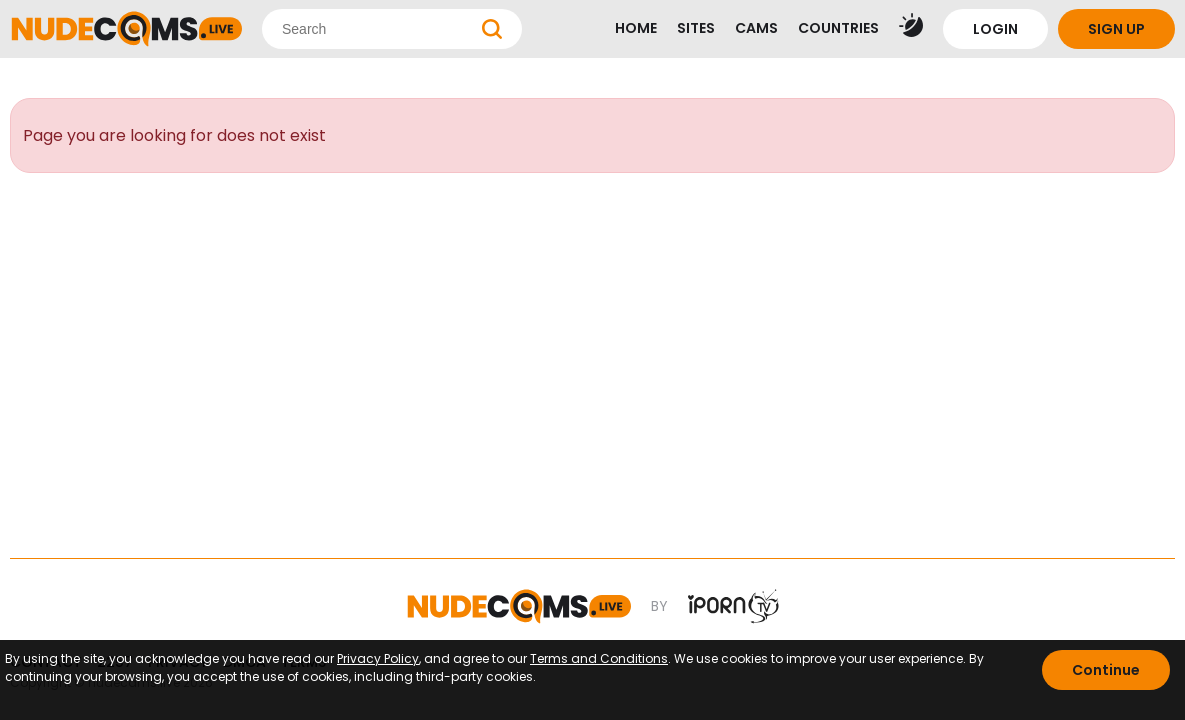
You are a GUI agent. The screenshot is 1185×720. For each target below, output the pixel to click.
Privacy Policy (378, 658)
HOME (636, 28)
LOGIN (995, 29)
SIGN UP (1116, 29)
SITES (696, 28)
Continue (1106, 670)
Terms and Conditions (599, 658)
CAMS (756, 28)
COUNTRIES (838, 28)
